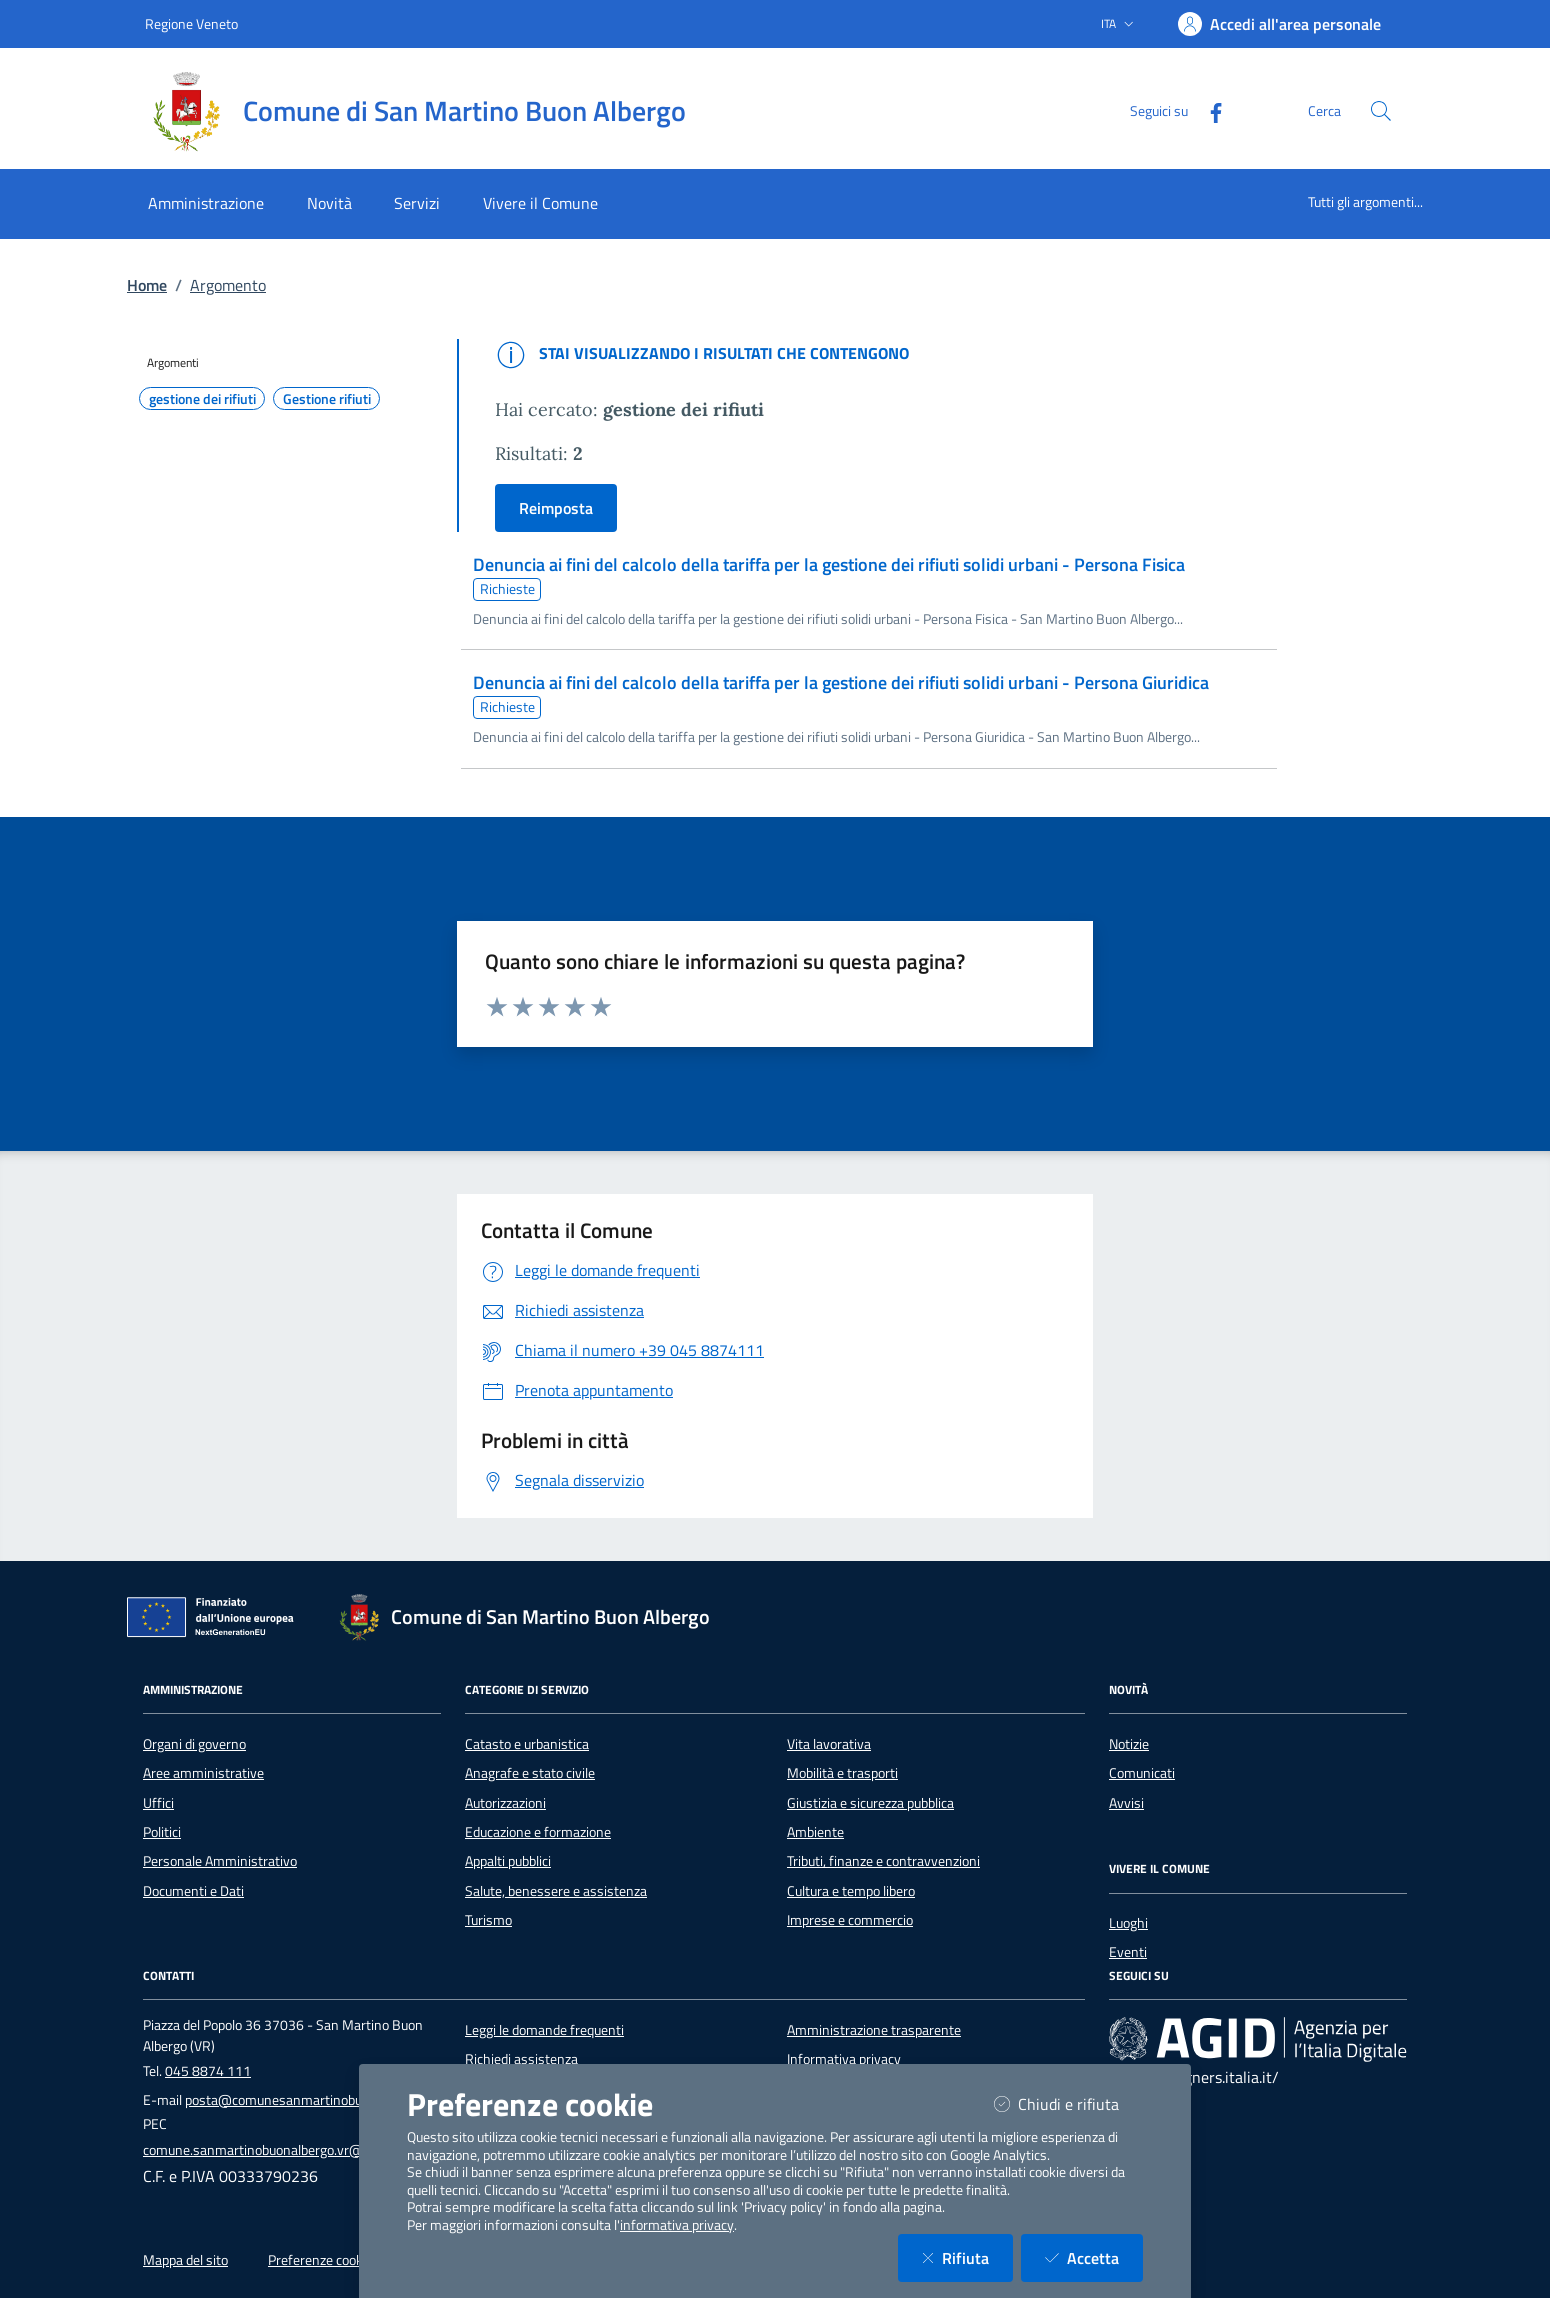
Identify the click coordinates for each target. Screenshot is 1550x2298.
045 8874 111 (208, 2071)
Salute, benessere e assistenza (556, 1891)
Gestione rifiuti (327, 399)
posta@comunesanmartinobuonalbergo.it (308, 2100)
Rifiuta (967, 2257)
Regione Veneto (191, 23)
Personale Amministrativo (220, 1861)
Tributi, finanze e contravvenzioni (883, 1861)
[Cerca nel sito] (1381, 111)
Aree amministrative (203, 1773)
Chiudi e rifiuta (1068, 2103)
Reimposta (556, 508)
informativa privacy (677, 2225)
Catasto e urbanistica (527, 1744)
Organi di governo (194, 1744)
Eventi (1128, 1952)
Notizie (1129, 1744)
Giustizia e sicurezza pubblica (870, 1803)
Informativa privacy (844, 2059)
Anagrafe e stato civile (530, 1773)
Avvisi (1126, 1803)
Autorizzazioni (505, 1803)
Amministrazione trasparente (874, 2030)
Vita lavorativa (829, 1744)
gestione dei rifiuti (202, 399)
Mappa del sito (185, 2260)
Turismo (488, 1920)
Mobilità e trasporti (842, 1773)
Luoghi (1128, 1923)
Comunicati (1142, 1773)
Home (147, 285)
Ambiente (815, 1832)
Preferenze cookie (320, 2260)
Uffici (158, 1803)
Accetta (1094, 2257)
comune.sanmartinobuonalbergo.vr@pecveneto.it (289, 2150)
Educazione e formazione (538, 1832)
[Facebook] (1208, 110)
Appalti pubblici (508, 1861)
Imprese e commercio (850, 1920)
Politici (162, 1832)
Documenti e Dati (193, 1891)
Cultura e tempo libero (851, 1891)
